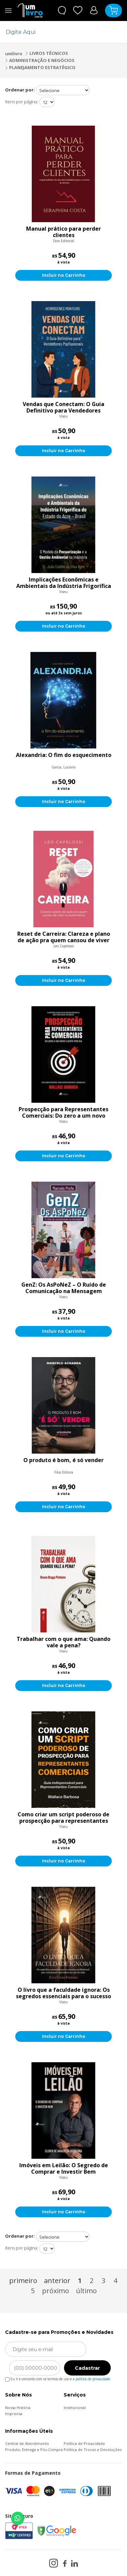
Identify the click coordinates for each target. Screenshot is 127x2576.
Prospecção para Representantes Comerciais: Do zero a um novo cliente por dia (63, 1112)
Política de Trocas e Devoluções (93, 2449)
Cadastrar (87, 2368)
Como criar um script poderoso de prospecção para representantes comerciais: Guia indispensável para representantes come (63, 1817)
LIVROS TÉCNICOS (48, 53)
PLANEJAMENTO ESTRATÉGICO (42, 67)
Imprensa (13, 2413)
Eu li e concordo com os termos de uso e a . (58, 2378)
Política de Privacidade (84, 2443)
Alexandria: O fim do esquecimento (63, 755)
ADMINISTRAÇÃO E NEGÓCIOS (42, 60)
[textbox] (59, 32)
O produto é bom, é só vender (63, 1460)
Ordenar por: (20, 90)
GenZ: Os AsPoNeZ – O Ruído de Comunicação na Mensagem (63, 1288)
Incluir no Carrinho (63, 275)
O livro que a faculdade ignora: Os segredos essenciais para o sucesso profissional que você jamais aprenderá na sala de (63, 1993)
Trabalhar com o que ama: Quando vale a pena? (63, 1642)
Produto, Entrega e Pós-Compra (34, 2449)
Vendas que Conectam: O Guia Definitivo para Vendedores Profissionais (63, 407)
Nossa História (17, 2407)
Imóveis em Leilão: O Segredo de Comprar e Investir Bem (63, 2168)
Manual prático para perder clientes (63, 232)
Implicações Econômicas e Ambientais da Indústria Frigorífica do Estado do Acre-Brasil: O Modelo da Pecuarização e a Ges (63, 582)
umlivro (13, 53)
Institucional (75, 2407)
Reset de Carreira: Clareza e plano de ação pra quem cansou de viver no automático (63, 937)
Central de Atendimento (27, 2443)
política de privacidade (93, 2379)
